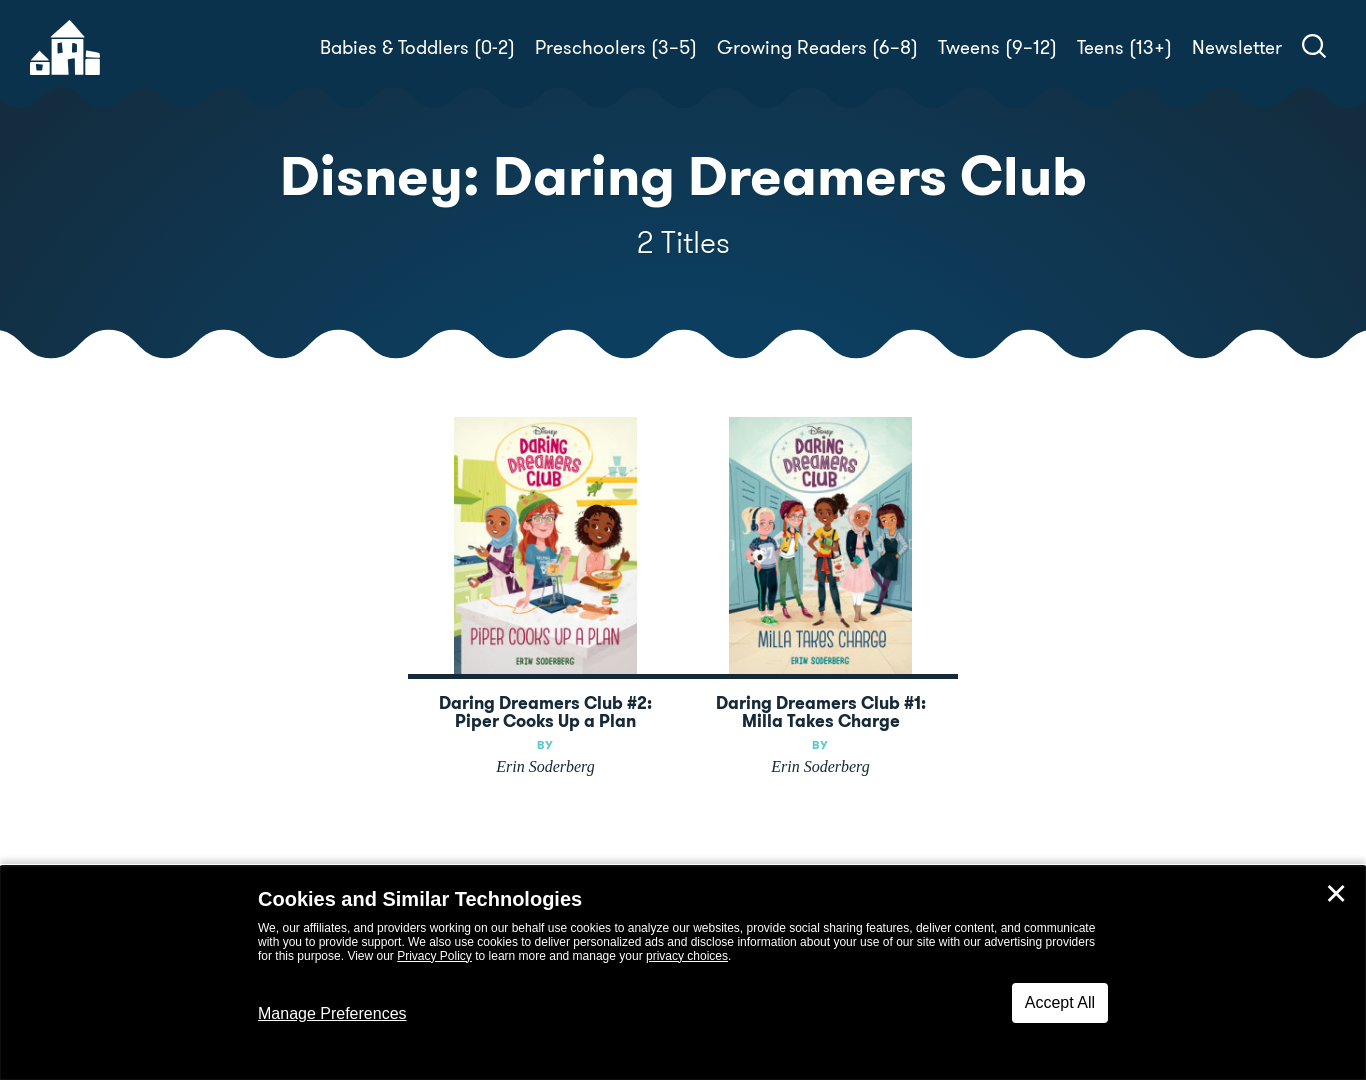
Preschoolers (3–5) (616, 47)
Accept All (1060, 1002)
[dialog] (683, 973)
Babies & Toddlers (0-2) (417, 47)
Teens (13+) (1124, 47)
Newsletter (1237, 47)
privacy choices (687, 956)
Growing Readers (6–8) (817, 47)
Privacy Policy (434, 956)
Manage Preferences (332, 1013)
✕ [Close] (1336, 894)
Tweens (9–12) (997, 47)
